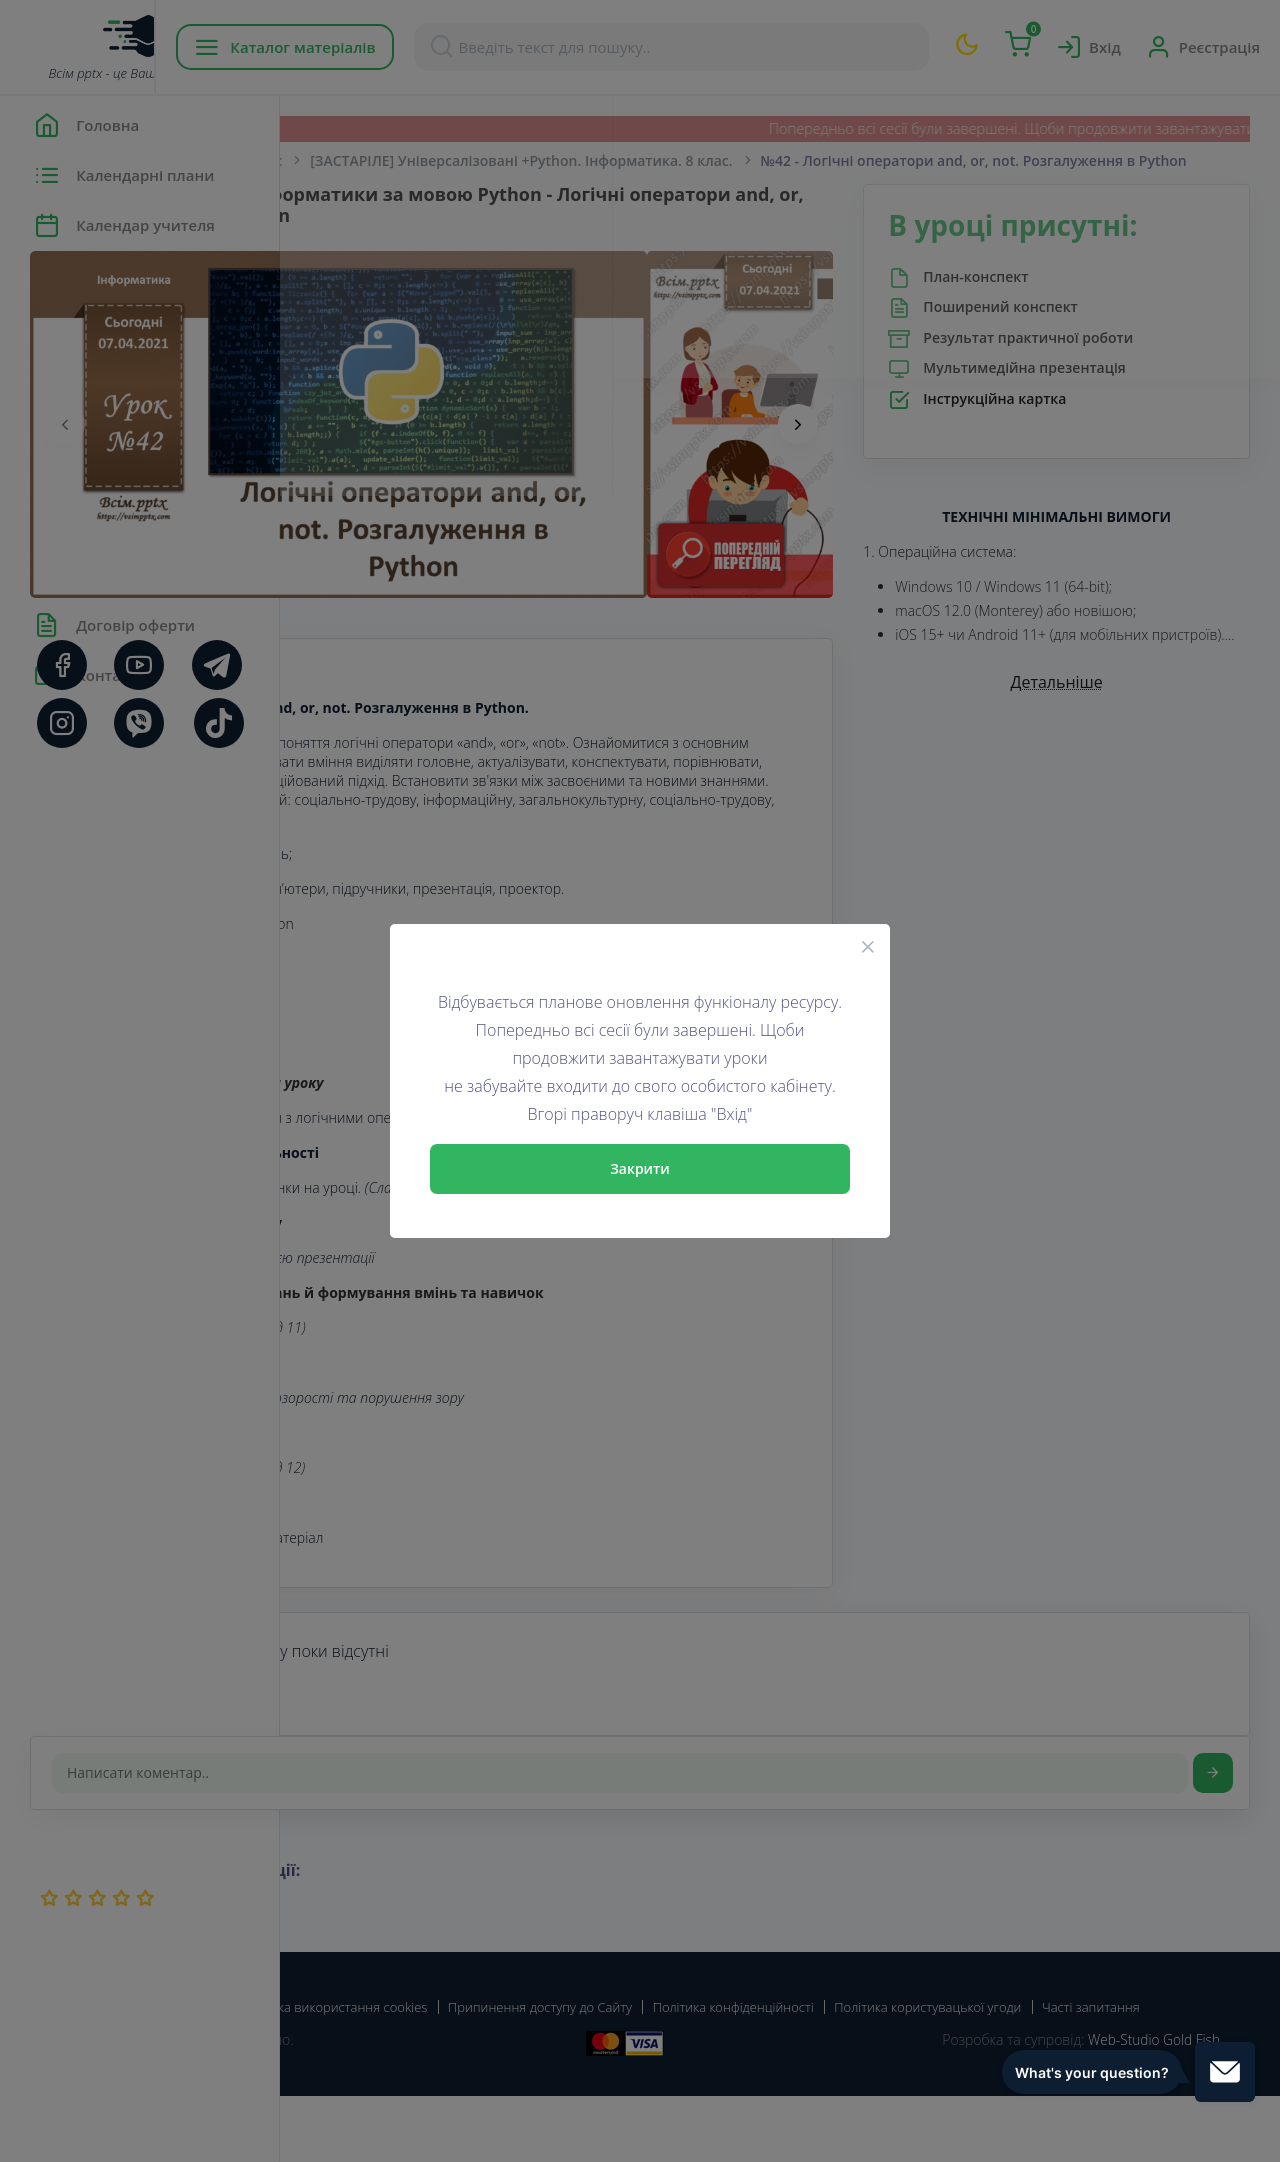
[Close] (868, 946)
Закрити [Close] (640, 1168)
